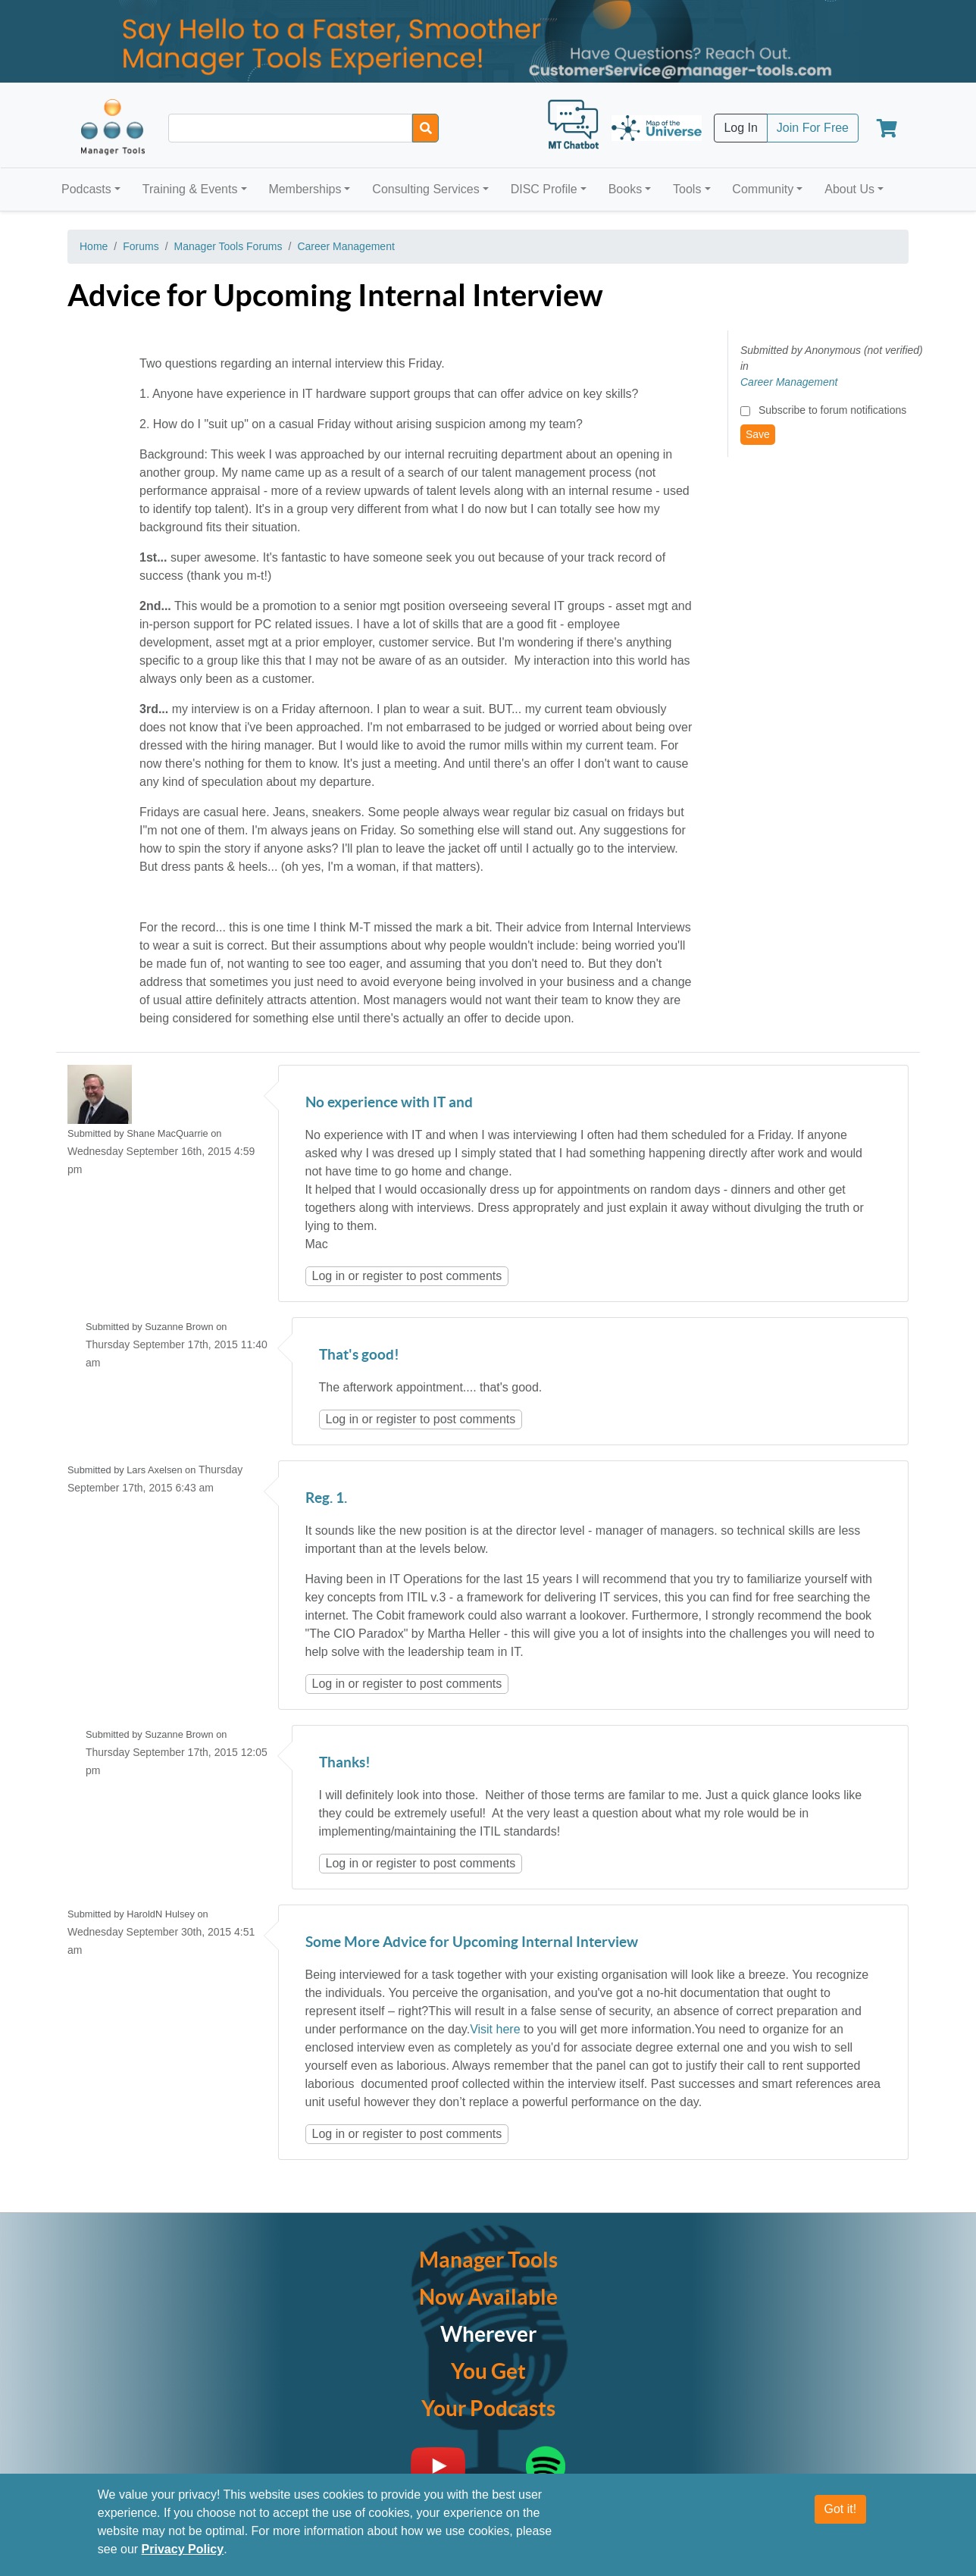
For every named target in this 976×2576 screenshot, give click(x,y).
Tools (687, 189)
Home (94, 246)
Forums (140, 246)
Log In (740, 127)
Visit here (495, 2029)
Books (625, 189)
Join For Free (813, 127)
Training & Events (190, 189)
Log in (329, 1275)
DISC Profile (544, 189)
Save (758, 434)
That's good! (359, 1355)
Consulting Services (425, 189)
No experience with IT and (389, 1103)
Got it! (840, 2508)
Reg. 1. (326, 1498)
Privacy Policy (183, 2549)
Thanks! (345, 1763)
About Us (849, 189)
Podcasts (86, 189)
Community (762, 189)
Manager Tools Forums (228, 246)
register (382, 1275)
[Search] (425, 128)
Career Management (345, 246)
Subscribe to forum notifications (832, 410)
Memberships (304, 189)
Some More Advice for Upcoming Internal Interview (471, 1943)
